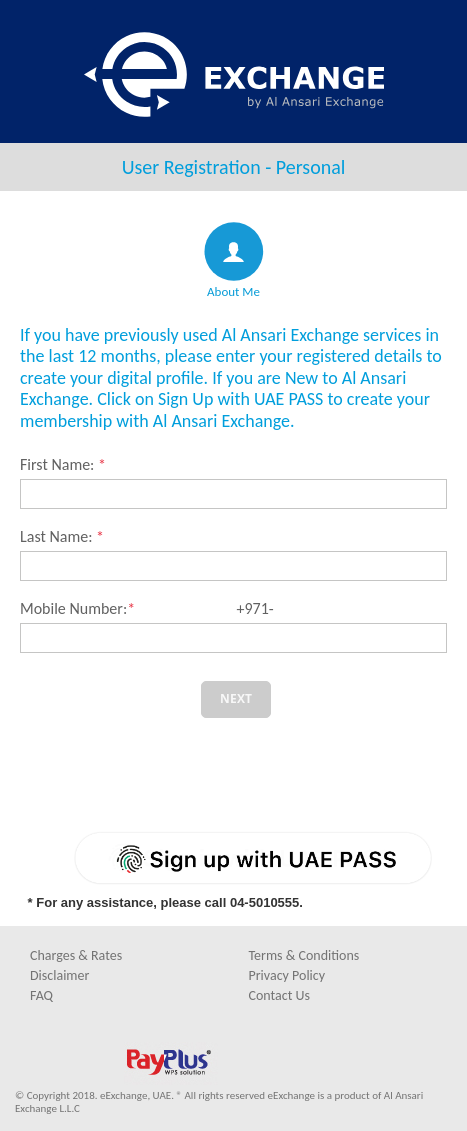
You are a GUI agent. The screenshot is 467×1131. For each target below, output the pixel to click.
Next (236, 698)
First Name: (63, 464)
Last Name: (62, 536)
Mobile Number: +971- (147, 608)
